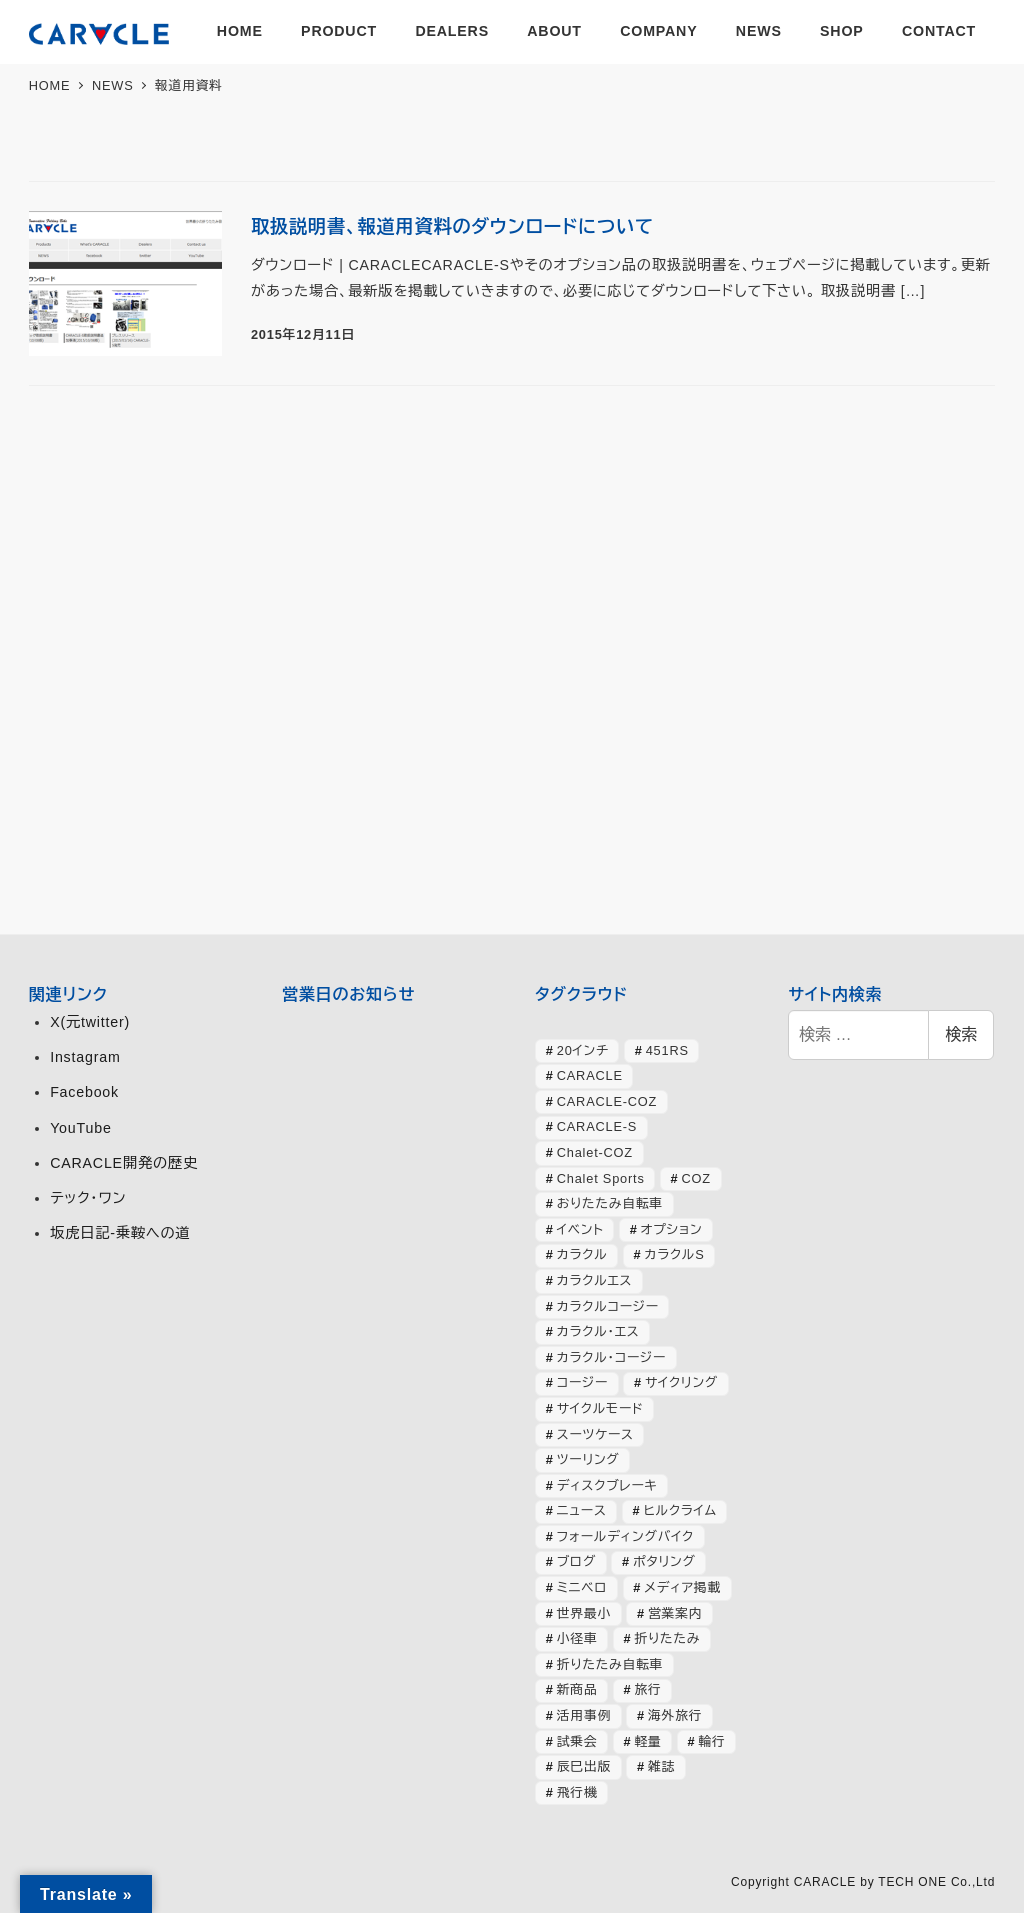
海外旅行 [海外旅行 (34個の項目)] (675, 1715)
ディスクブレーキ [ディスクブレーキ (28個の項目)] (607, 1485)
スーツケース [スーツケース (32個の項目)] (595, 1434)
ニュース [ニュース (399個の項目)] (582, 1510)
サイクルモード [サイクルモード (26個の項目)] (600, 1408)
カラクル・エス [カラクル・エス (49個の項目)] (598, 1331)
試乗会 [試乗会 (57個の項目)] (577, 1741)
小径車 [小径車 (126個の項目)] (577, 1638)
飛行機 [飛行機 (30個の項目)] (577, 1792)
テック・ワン (88, 1198)
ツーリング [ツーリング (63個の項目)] (588, 1459)
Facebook (84, 1092)
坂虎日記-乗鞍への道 (120, 1233)
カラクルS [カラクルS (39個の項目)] (674, 1254)
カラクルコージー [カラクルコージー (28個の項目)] (608, 1306)
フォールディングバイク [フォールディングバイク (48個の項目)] (625, 1536)
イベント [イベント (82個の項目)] (580, 1229)
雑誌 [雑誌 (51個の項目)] (661, 1766)
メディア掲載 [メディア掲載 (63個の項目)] (682, 1587)
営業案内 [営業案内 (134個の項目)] (675, 1613)
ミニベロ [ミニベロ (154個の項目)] (582, 1587)
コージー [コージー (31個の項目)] (582, 1382)
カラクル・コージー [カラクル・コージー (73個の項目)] (611, 1357)
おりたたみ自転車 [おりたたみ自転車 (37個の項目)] (610, 1203)
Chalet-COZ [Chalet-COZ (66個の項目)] (595, 1152)
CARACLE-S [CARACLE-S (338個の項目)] (597, 1126)
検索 (961, 1034)
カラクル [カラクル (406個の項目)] (582, 1254)
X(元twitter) (90, 1022)
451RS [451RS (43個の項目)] (667, 1050)
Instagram (85, 1057)
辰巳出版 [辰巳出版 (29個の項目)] (584, 1766)
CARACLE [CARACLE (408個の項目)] (590, 1075)
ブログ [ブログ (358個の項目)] (576, 1561)
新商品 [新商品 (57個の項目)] (577, 1689)
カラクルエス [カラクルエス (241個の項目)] (595, 1280)
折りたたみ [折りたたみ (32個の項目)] (667, 1638)
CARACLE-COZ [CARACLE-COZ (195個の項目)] (607, 1101)
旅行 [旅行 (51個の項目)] (647, 1689)
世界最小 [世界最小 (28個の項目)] (584, 1613)
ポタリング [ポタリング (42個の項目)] (664, 1561)
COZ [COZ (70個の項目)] (696, 1178)
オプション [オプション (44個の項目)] (672, 1229)
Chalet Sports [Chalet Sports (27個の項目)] (601, 1178)
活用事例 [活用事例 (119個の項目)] (584, 1715)
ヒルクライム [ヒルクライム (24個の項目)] (680, 1510)
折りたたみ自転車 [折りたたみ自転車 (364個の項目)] (610, 1664)
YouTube (80, 1128)
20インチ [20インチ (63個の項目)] (583, 1050)
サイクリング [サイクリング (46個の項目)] (681, 1382)
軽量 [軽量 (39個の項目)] (647, 1741)
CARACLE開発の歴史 (124, 1163)
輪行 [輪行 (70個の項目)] (711, 1741)
